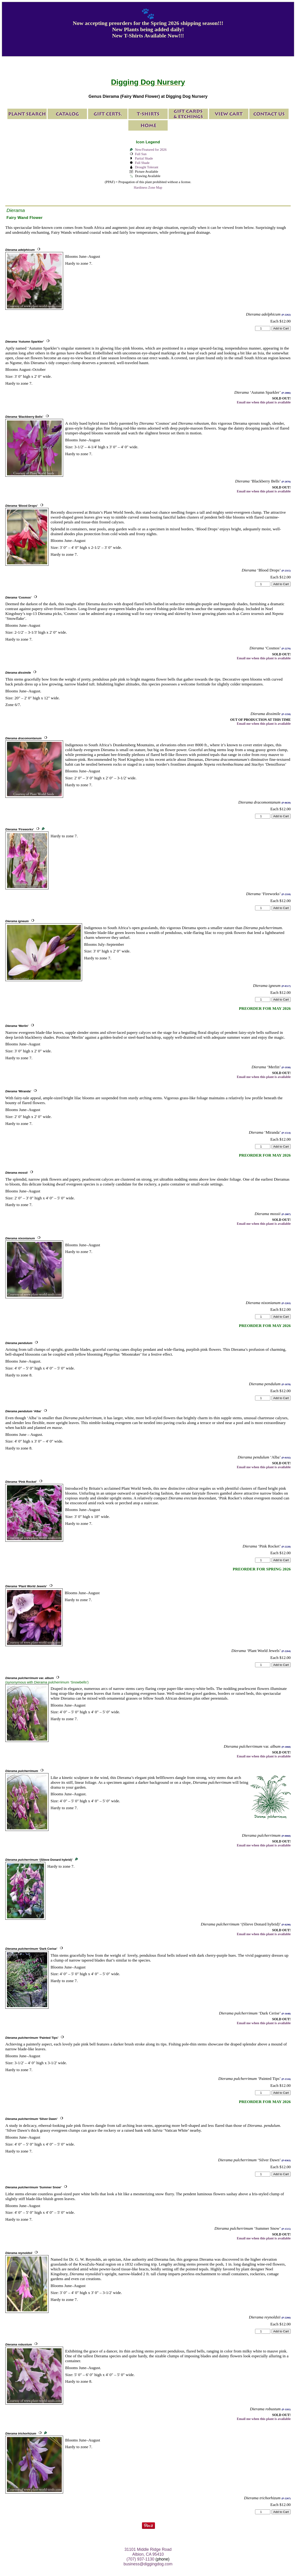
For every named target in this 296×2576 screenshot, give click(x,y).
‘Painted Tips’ (32, 2037)
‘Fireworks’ (19, 829)
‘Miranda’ (18, 1091)
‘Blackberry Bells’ (24, 416)
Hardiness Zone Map (148, 187)
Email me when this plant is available (264, 402)
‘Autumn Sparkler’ (24, 341)
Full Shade (142, 163)
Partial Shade (144, 158)
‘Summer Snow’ (33, 2187)
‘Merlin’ (16, 1026)
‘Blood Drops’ (21, 505)
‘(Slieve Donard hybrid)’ (39, 1859)
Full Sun (140, 154)
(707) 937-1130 (140, 2559)
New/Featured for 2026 (150, 149)
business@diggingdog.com (148, 2564)
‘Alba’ (23, 1411)
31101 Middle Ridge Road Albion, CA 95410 (147, 2552)
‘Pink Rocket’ (21, 1481)
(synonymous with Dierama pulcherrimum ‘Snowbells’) (47, 1682)
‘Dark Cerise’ (31, 1948)
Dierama (15, 210)
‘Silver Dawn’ (31, 2119)
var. (29, 1678)
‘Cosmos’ (18, 597)
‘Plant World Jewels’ (26, 1586)
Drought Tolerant (146, 167)
